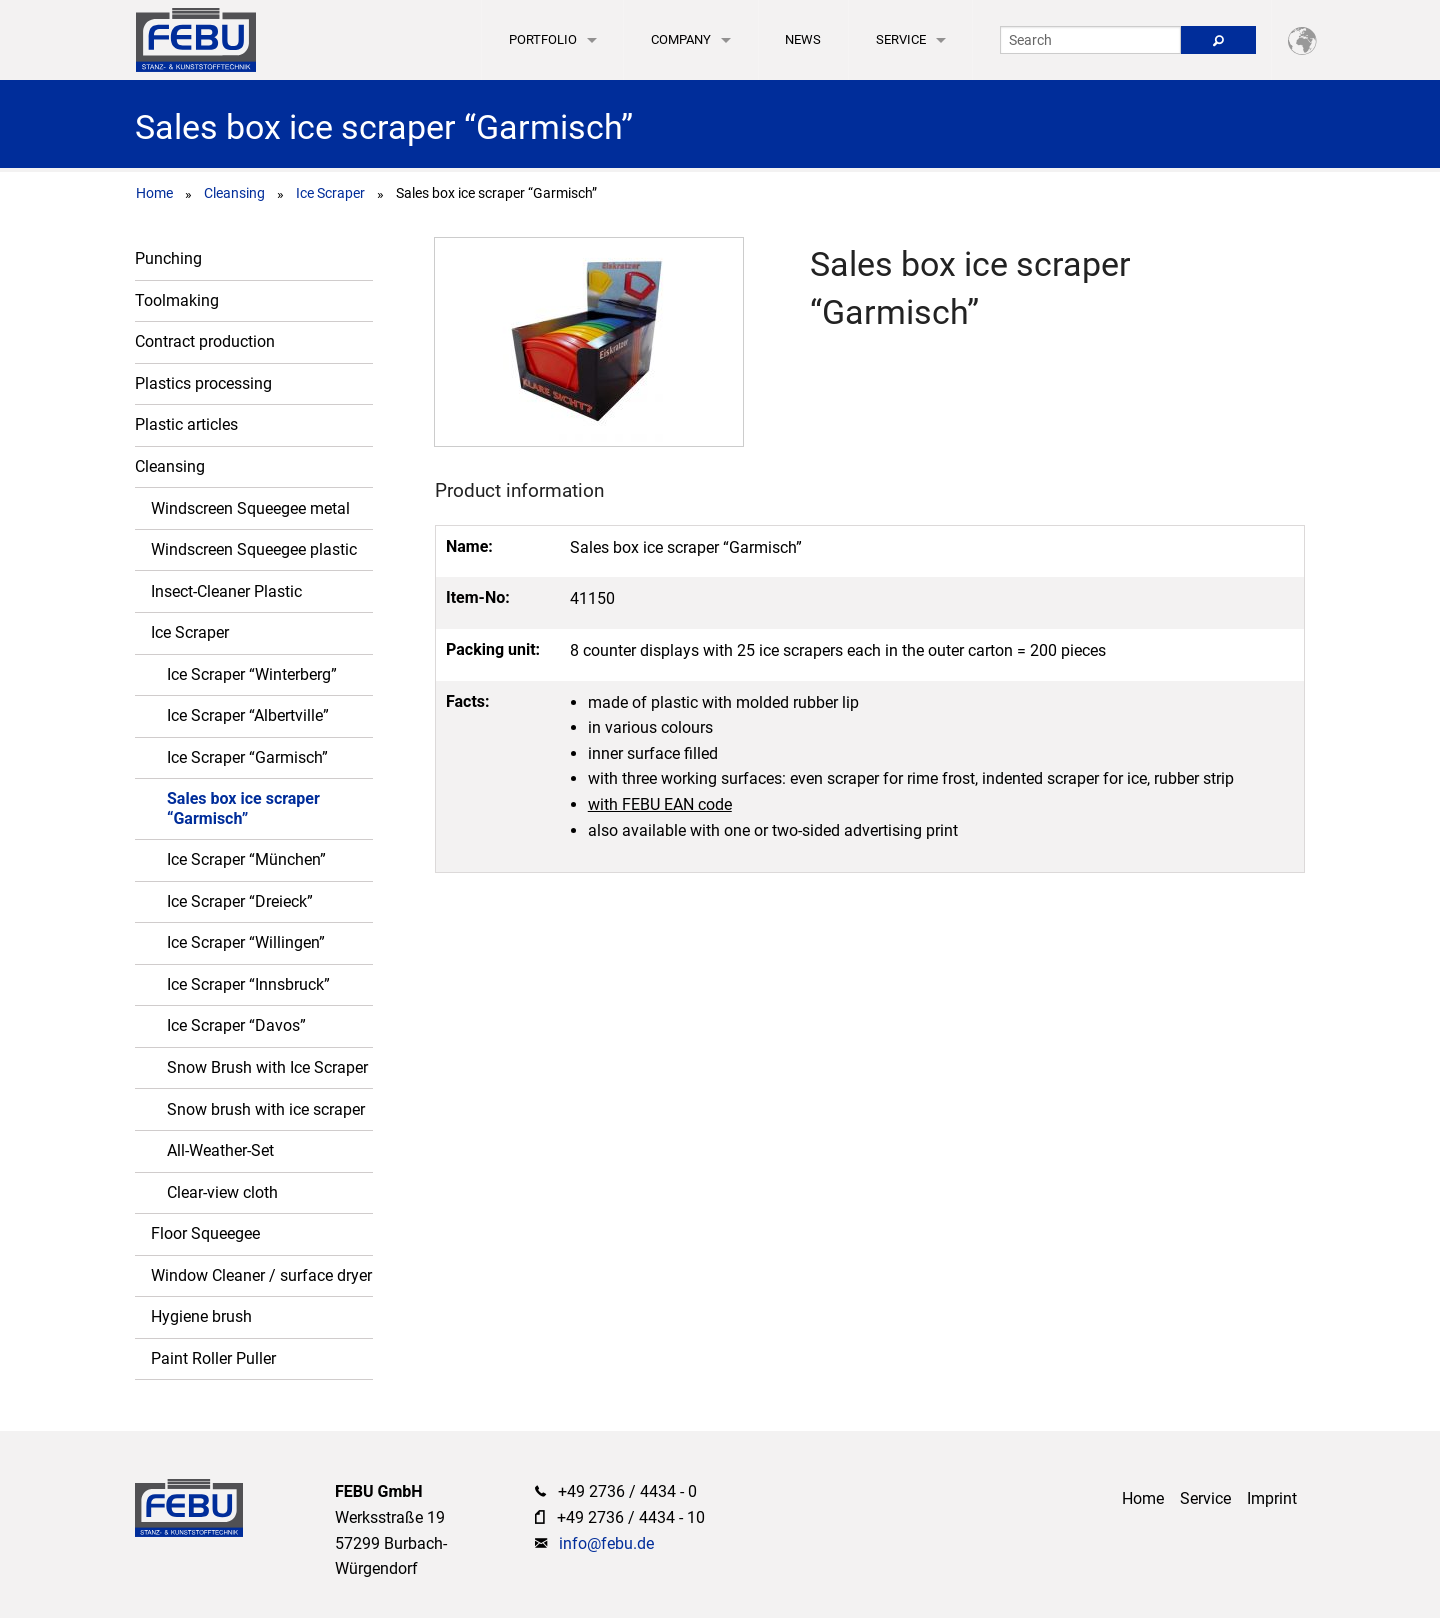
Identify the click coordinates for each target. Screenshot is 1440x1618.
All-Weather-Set (220, 1150)
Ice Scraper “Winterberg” (252, 674)
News (803, 39)
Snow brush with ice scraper (266, 1109)
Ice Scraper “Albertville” (248, 715)
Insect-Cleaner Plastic (226, 591)
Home (154, 193)
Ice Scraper (330, 193)
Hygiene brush (201, 1316)
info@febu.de (606, 1543)
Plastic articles (186, 424)
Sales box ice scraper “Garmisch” (243, 808)
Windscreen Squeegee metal (250, 508)
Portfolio (543, 39)
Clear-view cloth (222, 1192)
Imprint (1272, 1498)
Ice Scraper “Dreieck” (240, 901)
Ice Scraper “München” (246, 859)
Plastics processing (203, 383)
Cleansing (234, 193)
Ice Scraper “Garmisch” (247, 757)
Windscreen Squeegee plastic (254, 549)
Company (681, 39)
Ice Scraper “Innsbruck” (248, 984)
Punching (168, 258)
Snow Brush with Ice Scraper (267, 1067)
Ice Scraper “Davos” (236, 1025)
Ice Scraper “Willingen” (246, 942)
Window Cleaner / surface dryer (261, 1275)
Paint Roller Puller (213, 1358)
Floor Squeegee (205, 1233)
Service (901, 39)
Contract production (205, 341)
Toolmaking (177, 300)
